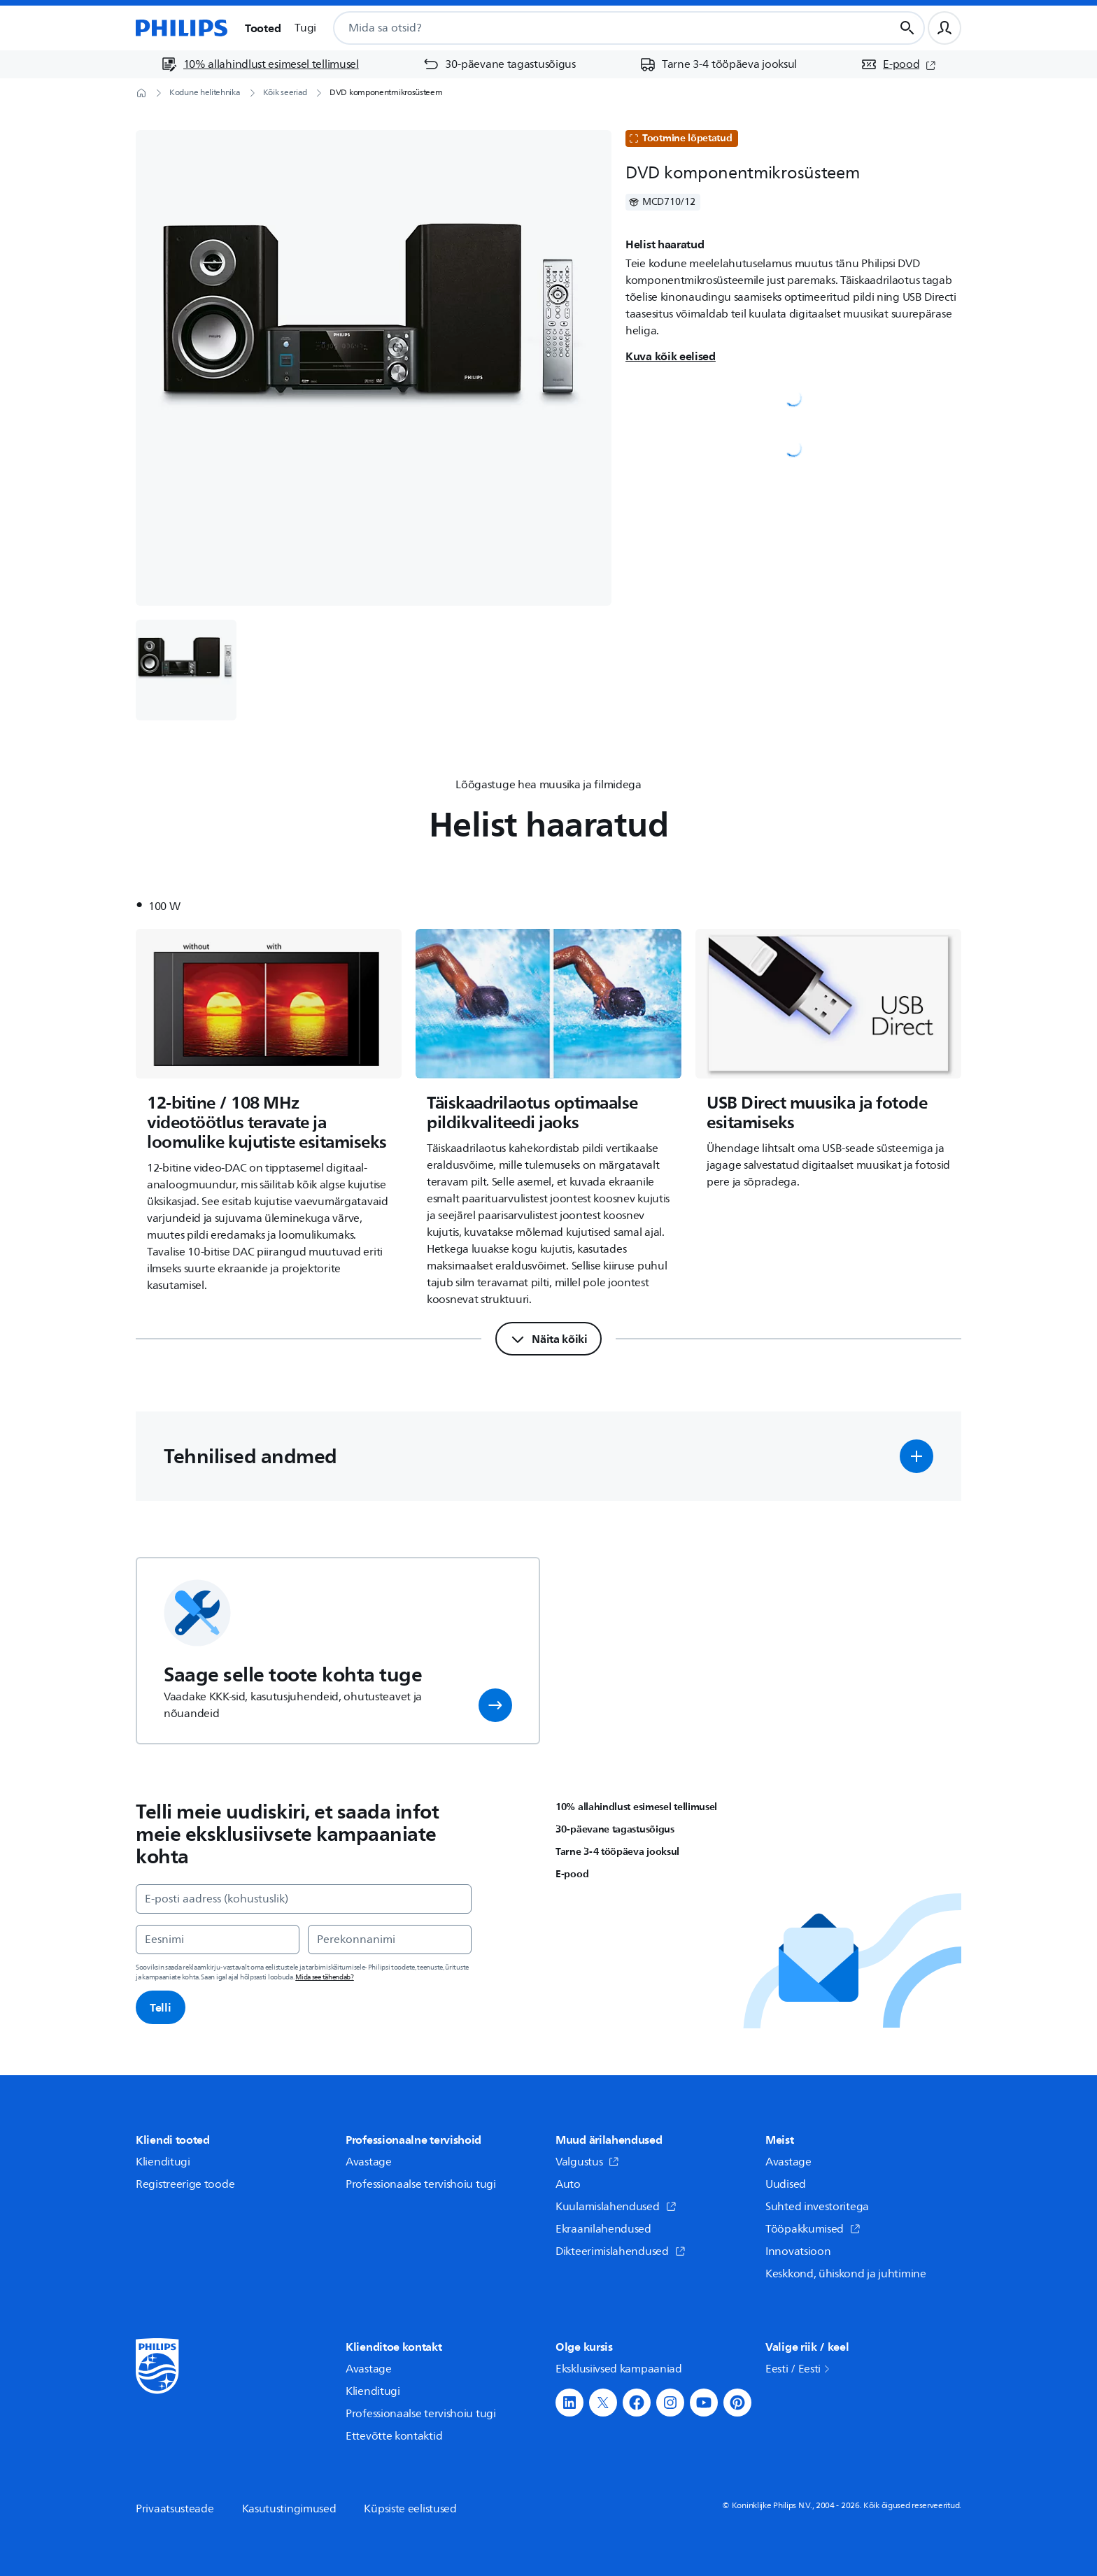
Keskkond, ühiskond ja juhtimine (845, 2273)
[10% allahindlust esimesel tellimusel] (260, 64)
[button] (916, 1456)
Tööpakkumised (813, 2229)
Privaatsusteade (175, 2508)
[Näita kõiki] (548, 1338)
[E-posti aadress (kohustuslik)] (303, 1899)
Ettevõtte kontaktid (394, 2436)
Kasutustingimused (289, 2508)
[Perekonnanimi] (390, 1940)
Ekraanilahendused (603, 2229)
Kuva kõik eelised (670, 356)
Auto (568, 2184)
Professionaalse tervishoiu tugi (421, 2184)
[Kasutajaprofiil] (944, 28)
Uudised (785, 2184)
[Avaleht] (182, 28)
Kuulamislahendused (616, 2206)
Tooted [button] (263, 28)
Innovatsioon (797, 2251)
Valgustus (587, 2162)
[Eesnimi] (217, 1940)
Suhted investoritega (817, 2206)
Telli (160, 2007)
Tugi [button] (305, 28)
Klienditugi (163, 2162)
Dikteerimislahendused (620, 2251)
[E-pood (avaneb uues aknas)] (898, 64)
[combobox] (596, 28)
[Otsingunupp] (907, 28)
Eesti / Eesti (798, 2369)
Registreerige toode (185, 2184)
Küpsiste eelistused (410, 2508)
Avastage (369, 2162)
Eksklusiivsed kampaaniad (618, 2369)
